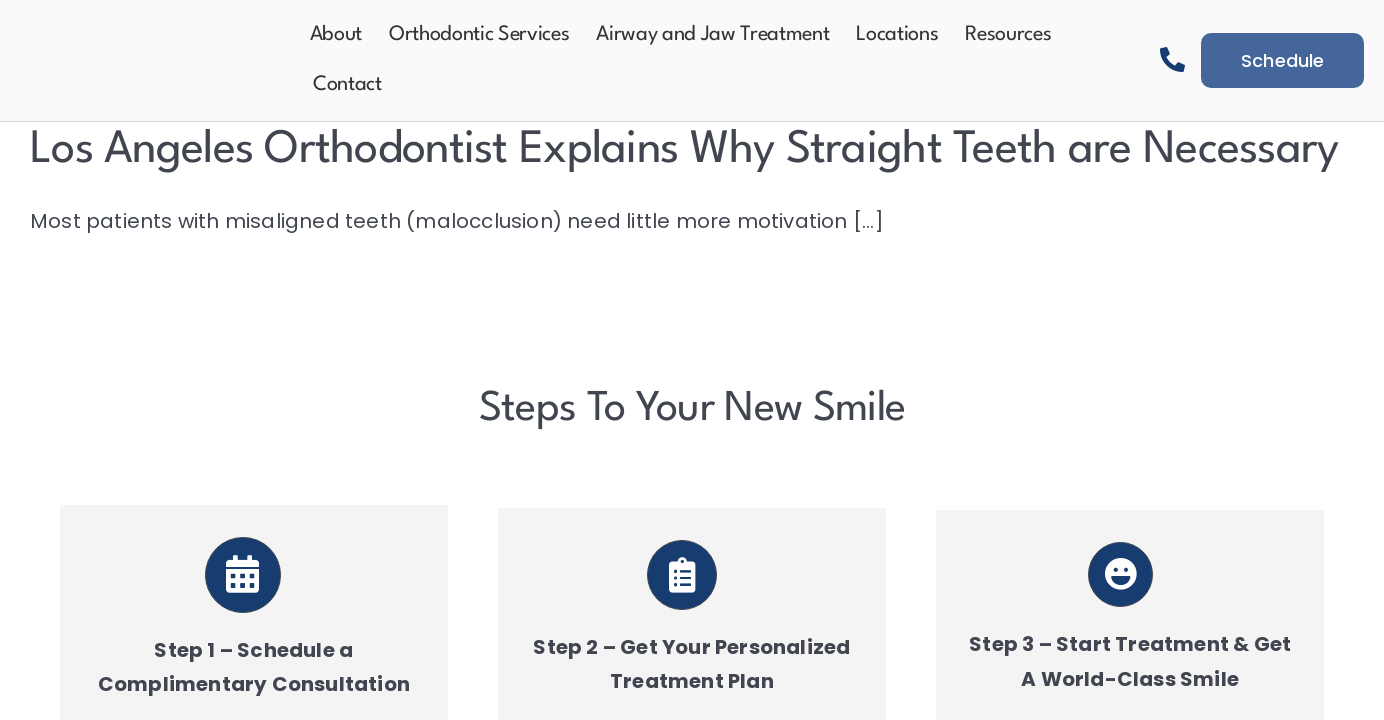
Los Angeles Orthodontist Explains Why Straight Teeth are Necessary (684, 150)
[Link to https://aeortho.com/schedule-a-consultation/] (243, 575)
